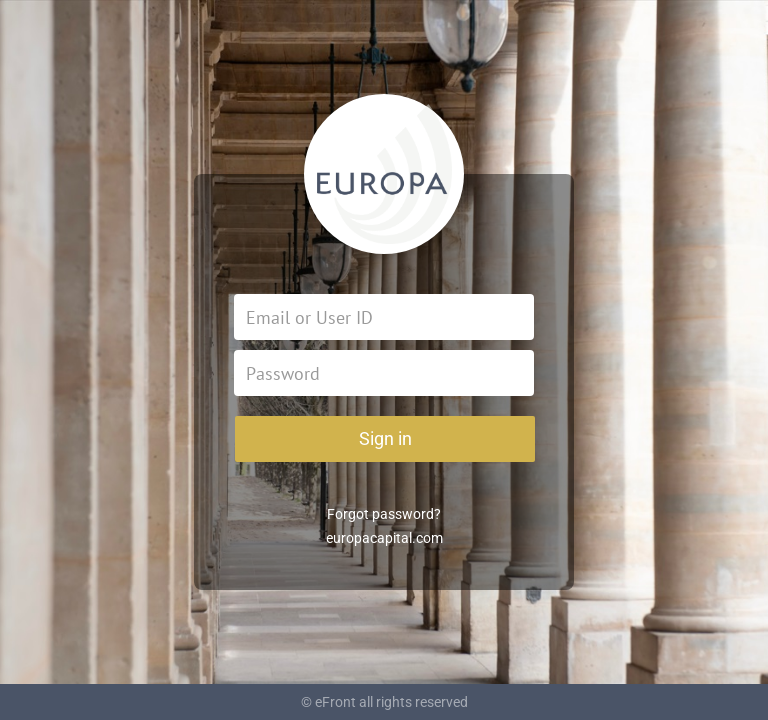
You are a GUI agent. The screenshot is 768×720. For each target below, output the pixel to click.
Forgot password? (384, 514)
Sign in (385, 438)
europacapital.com (384, 538)
